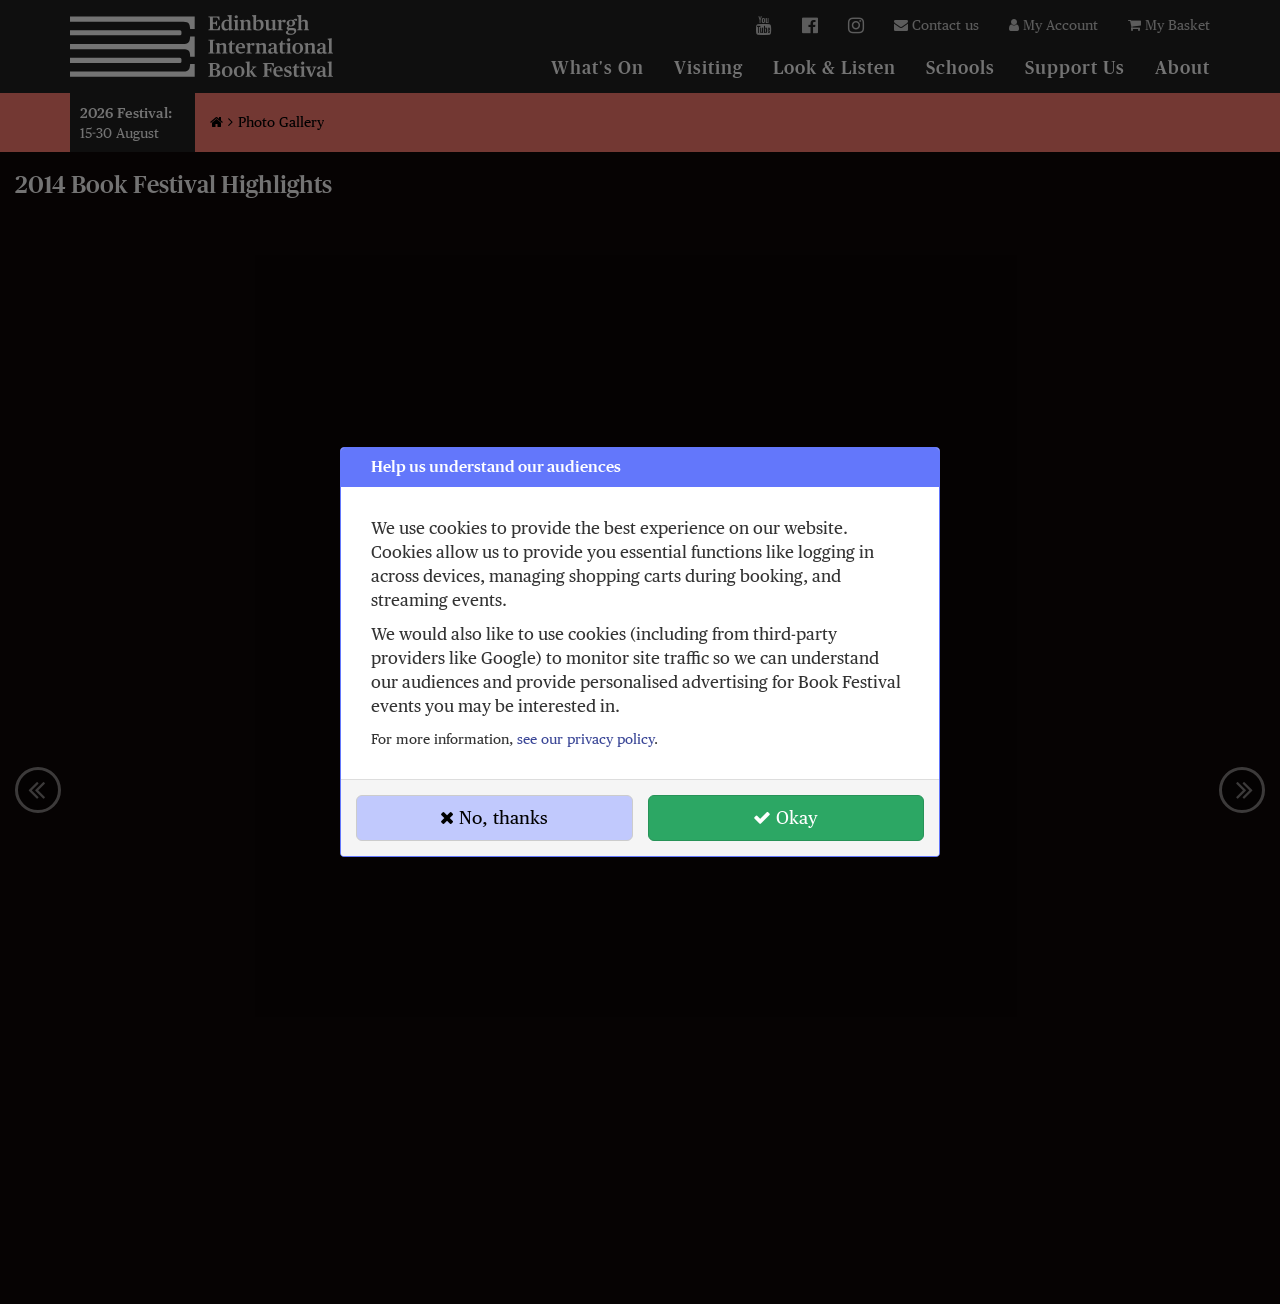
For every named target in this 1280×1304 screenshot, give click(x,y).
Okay (785, 817)
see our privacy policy (585, 739)
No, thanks (494, 817)
